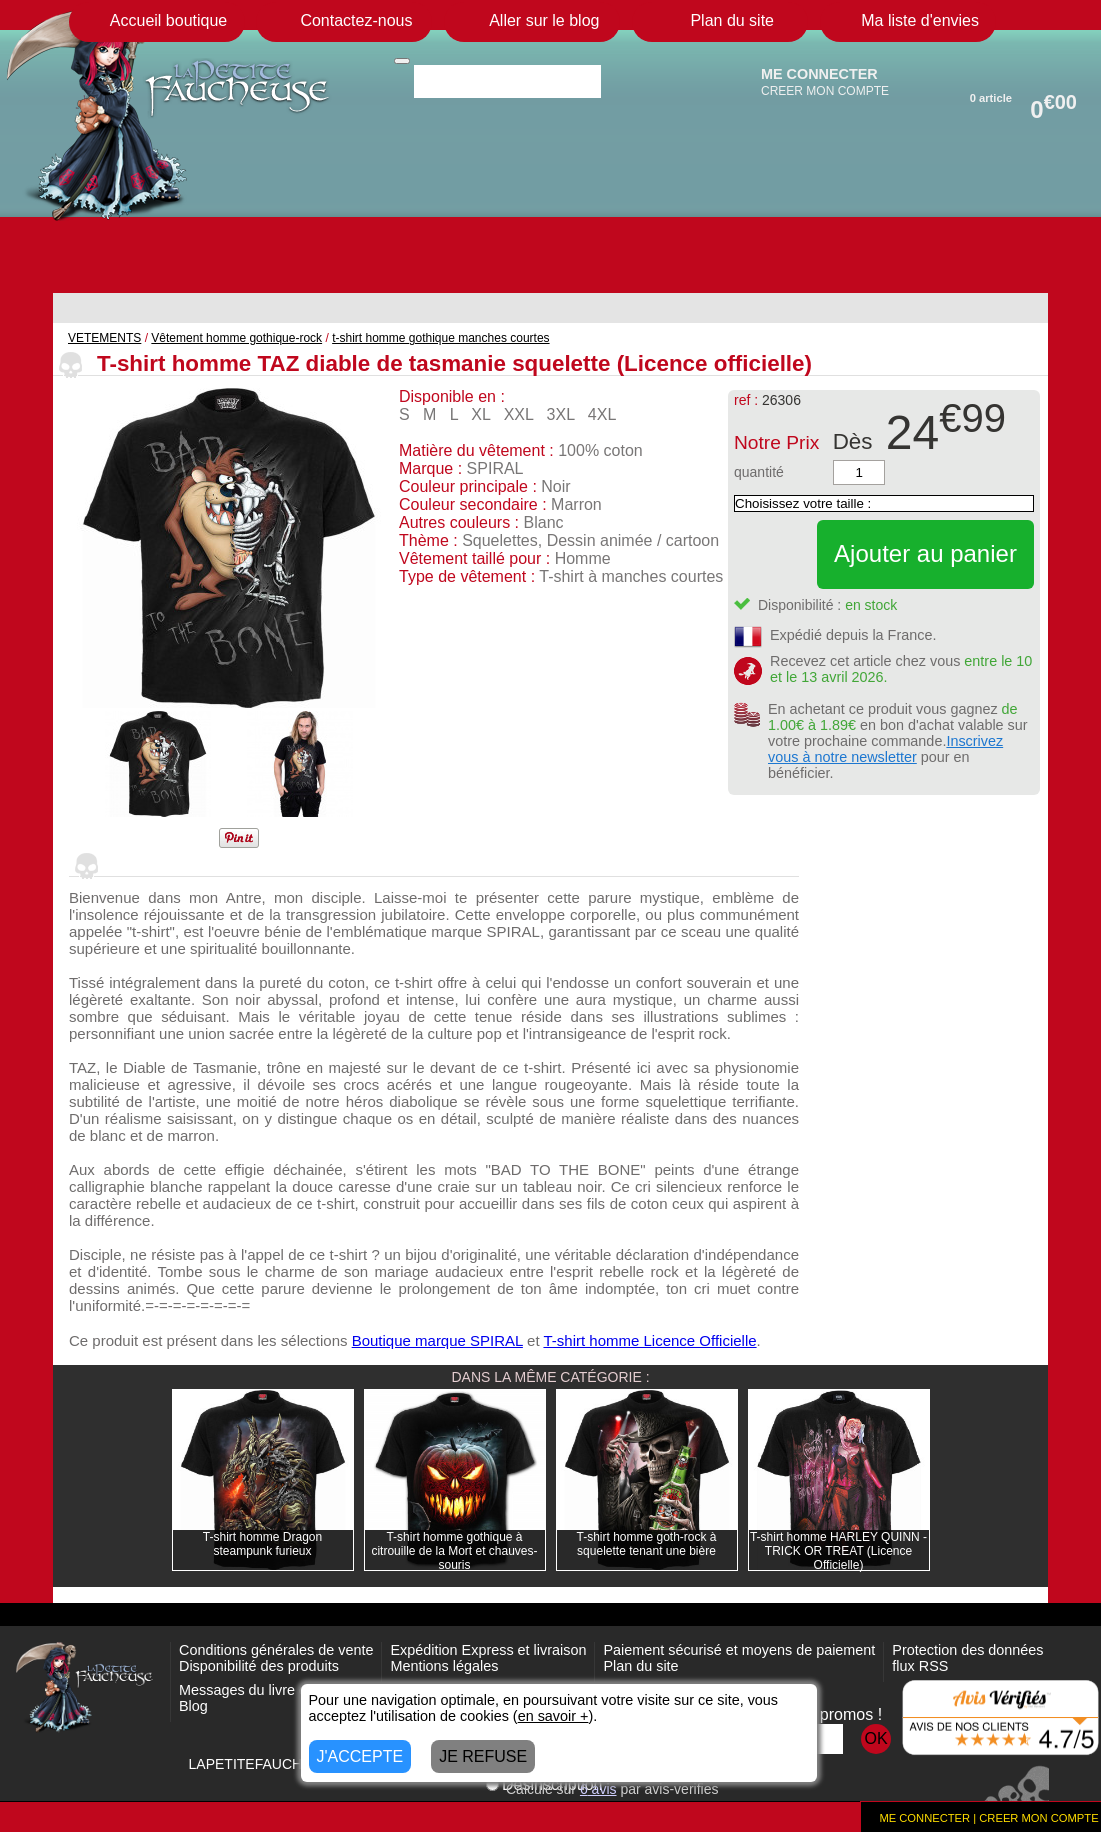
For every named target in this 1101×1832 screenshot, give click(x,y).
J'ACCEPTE (360, 1756)
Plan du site (640, 1666)
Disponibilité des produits (259, 1666)
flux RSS (920, 1666)
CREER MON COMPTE (825, 91)
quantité (759, 472)
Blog (193, 1706)
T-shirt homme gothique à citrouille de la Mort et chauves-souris (454, 1551)
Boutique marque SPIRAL (437, 1340)
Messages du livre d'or (251, 1690)
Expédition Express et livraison (488, 1650)
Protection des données (967, 1650)
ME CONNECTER (819, 74)
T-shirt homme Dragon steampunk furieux (262, 1544)
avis (598, 1789)
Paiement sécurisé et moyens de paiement (739, 1650)
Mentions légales (444, 1666)
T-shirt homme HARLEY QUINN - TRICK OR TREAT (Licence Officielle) (838, 1551)
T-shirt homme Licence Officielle (649, 1340)
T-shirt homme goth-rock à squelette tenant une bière (646, 1544)
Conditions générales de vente (276, 1650)
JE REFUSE (483, 1756)
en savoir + (553, 1716)
